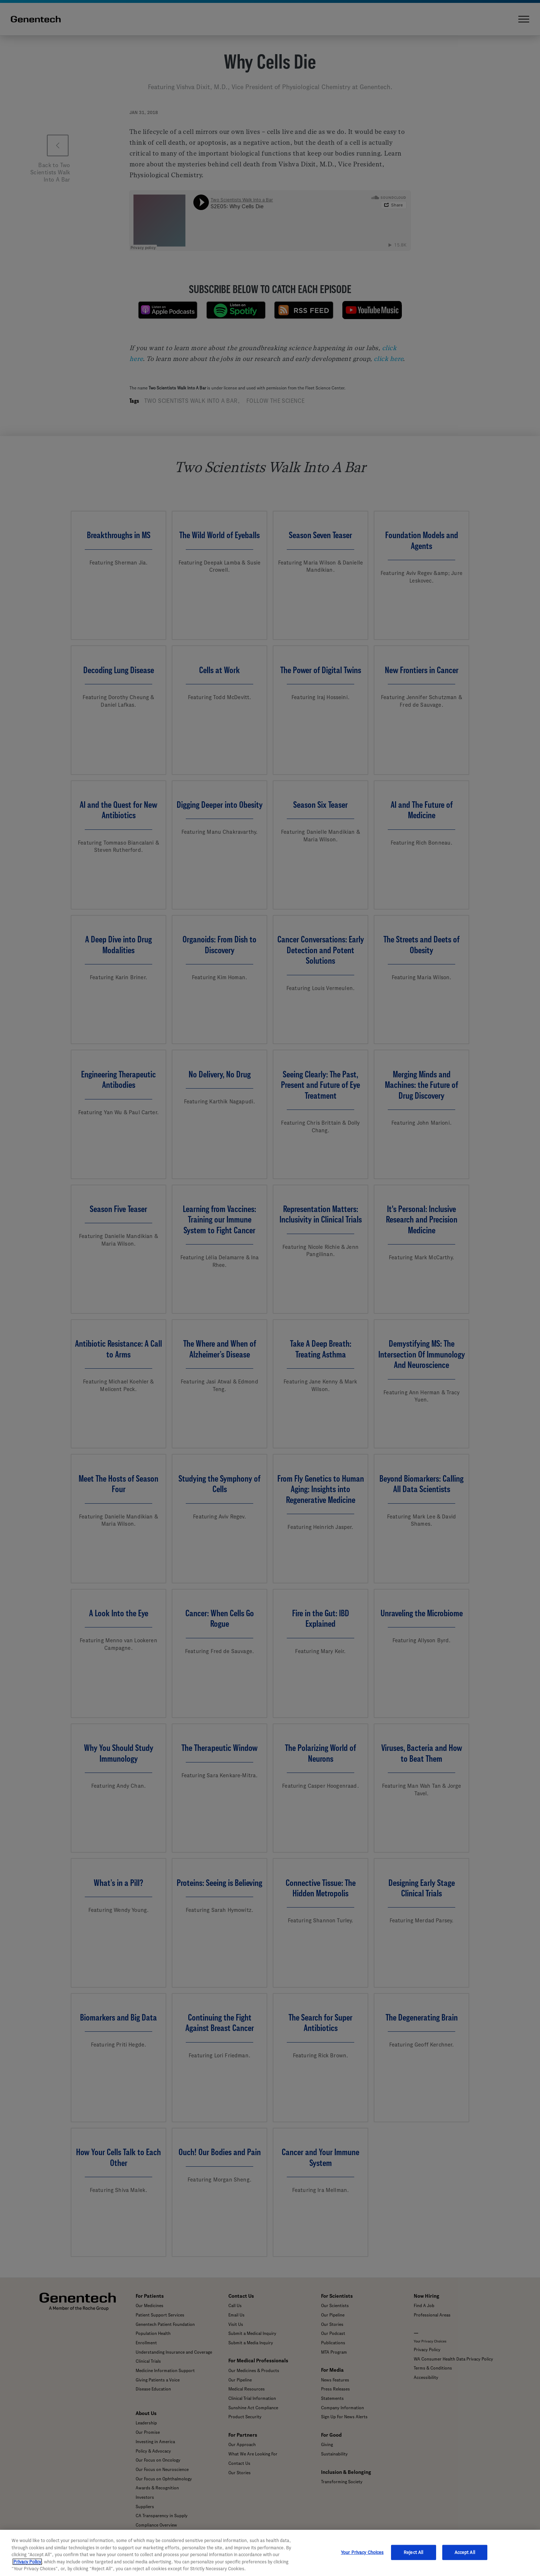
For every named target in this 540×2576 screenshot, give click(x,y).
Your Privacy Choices (362, 2552)
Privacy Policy (27, 2561)
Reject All (413, 2552)
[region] (270, 2553)
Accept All (465, 2552)
